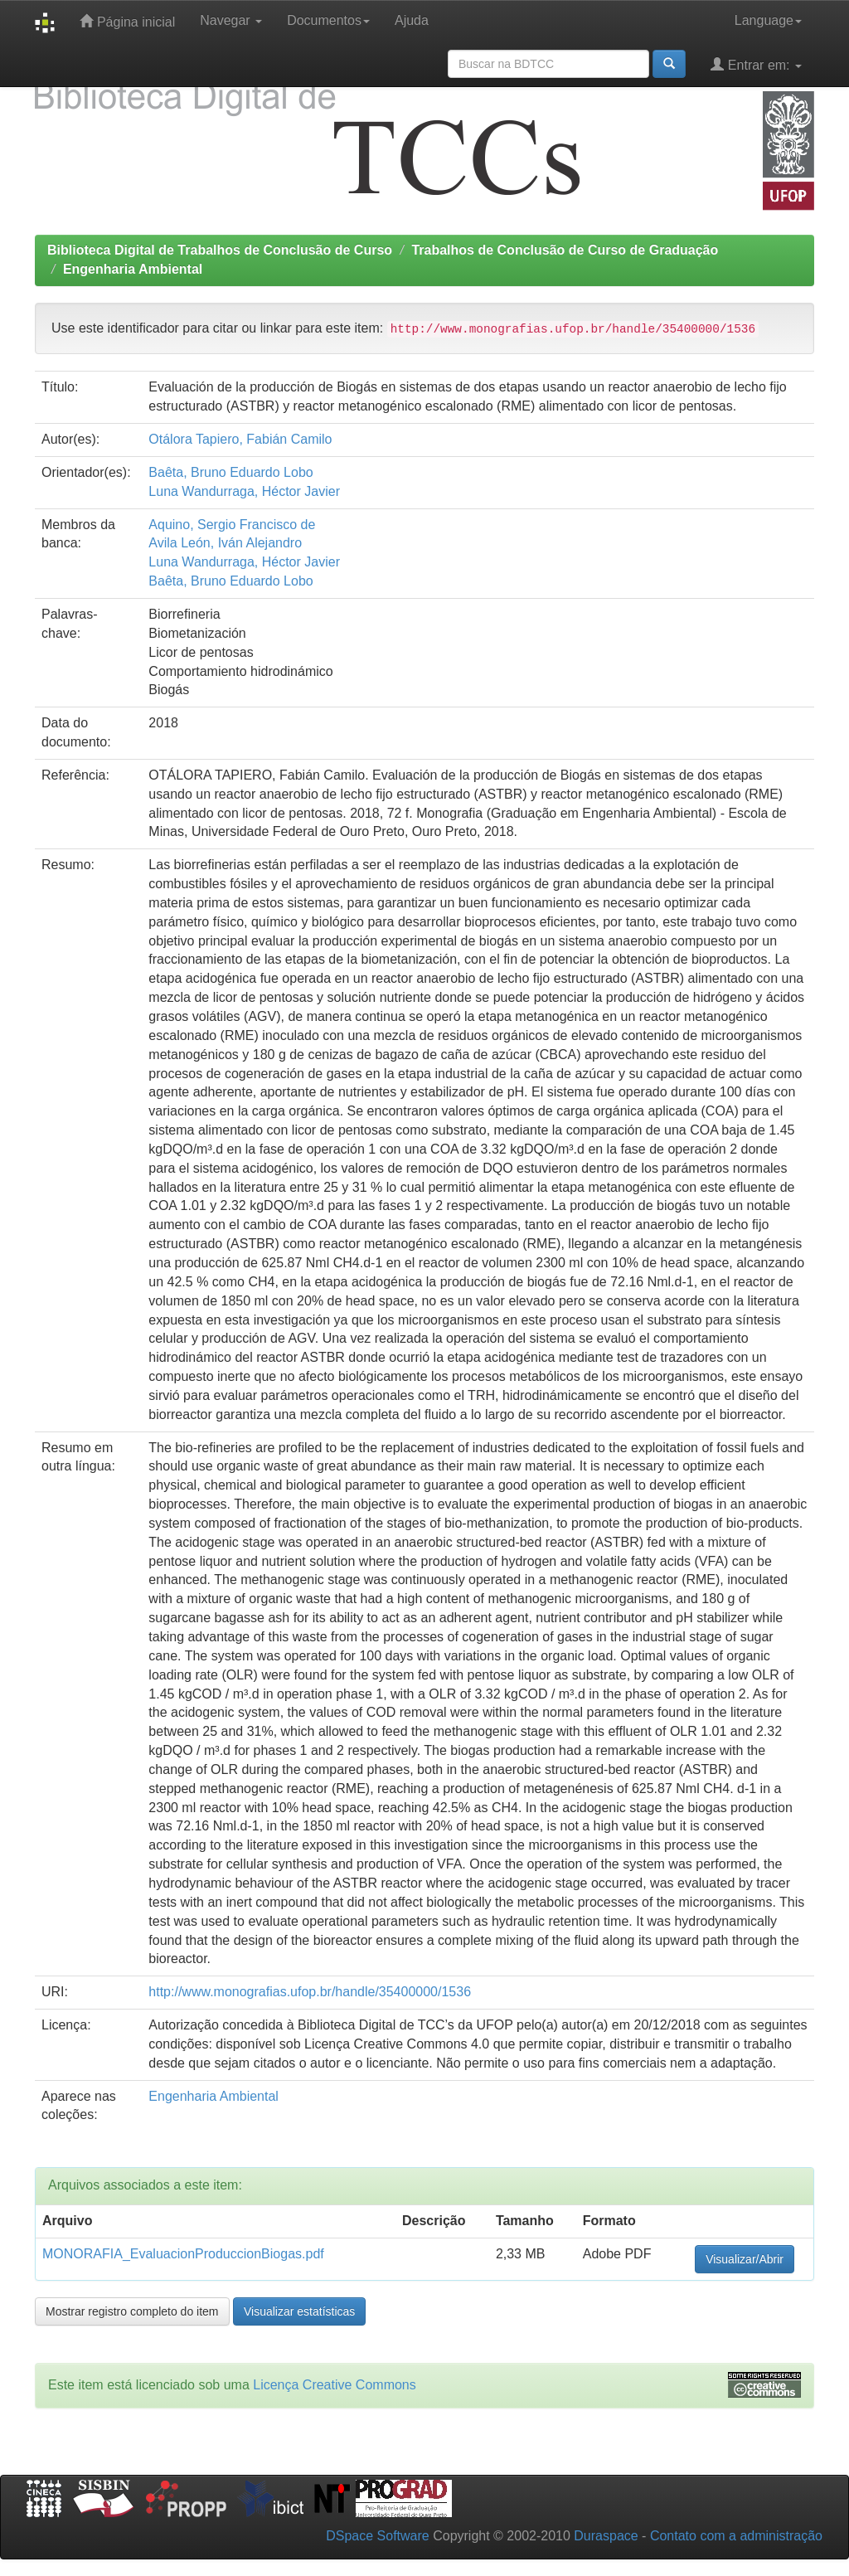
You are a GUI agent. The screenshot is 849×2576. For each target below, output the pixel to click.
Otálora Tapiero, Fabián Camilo (240, 439)
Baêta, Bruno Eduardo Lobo (230, 472)
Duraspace (606, 2536)
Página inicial (127, 21)
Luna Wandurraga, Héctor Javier (244, 491)
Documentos (328, 20)
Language (768, 20)
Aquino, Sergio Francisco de (231, 525)
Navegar (231, 20)
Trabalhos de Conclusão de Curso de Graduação (564, 250)
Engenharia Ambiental (132, 269)
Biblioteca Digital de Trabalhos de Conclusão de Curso (219, 250)
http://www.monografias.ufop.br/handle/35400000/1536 (309, 1992)
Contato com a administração (736, 2536)
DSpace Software (377, 2536)
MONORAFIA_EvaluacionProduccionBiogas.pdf (183, 2254)
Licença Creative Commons (334, 2385)
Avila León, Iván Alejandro (225, 543)
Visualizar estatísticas (299, 2311)
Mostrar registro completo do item (132, 2311)
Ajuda (412, 20)
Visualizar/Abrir (745, 2259)
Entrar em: (756, 64)
